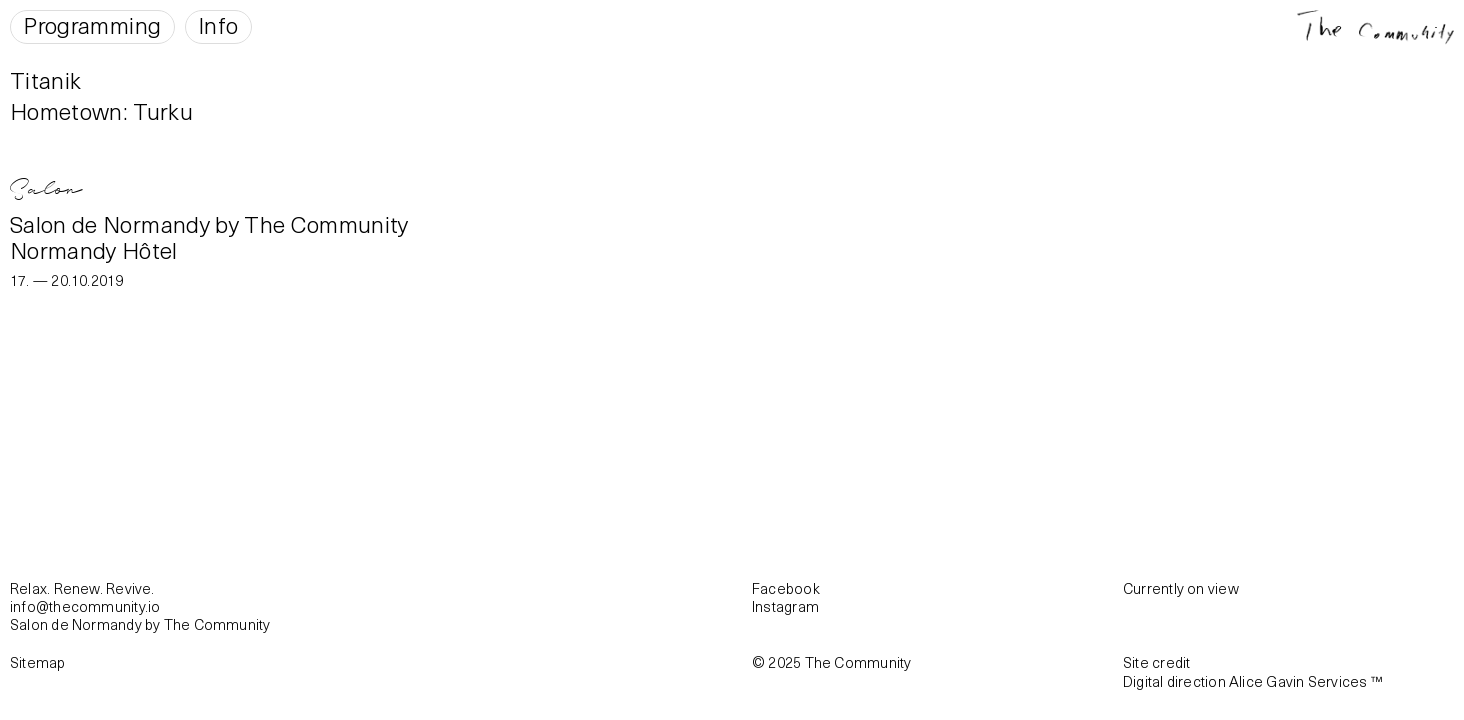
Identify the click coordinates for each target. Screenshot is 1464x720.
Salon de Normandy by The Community (209, 223)
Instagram (785, 606)
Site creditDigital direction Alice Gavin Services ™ (1253, 671)
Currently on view (1181, 588)
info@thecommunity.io (85, 606)
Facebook (786, 588)
